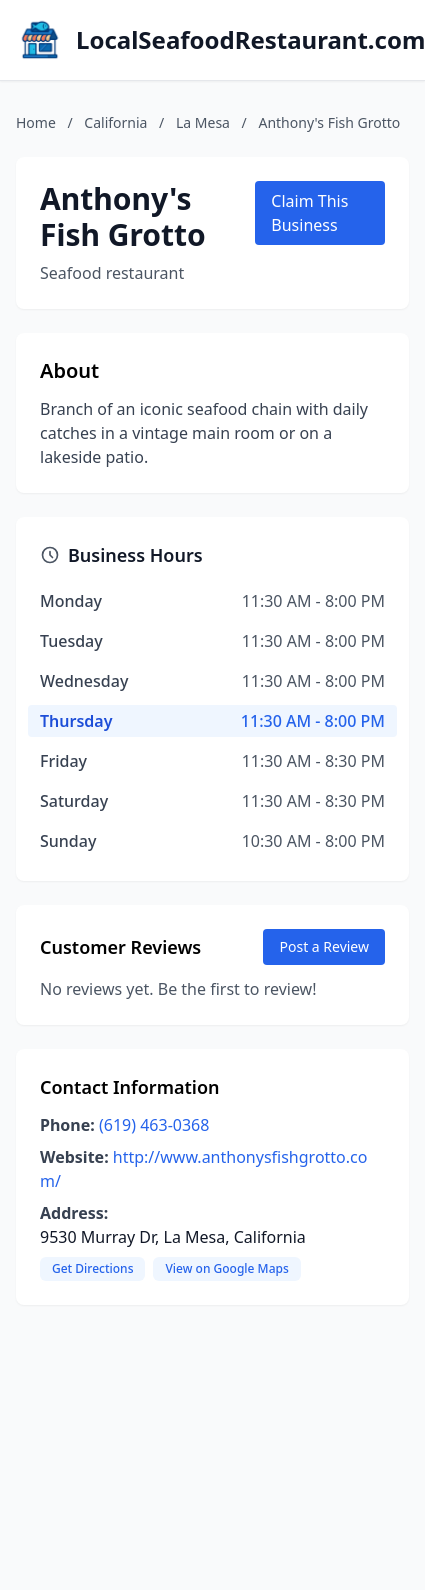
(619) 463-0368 (154, 1125)
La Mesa (203, 122)
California (115, 122)
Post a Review (324, 946)
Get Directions (92, 1268)
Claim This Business (309, 213)
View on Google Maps (226, 1268)
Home (36, 122)
